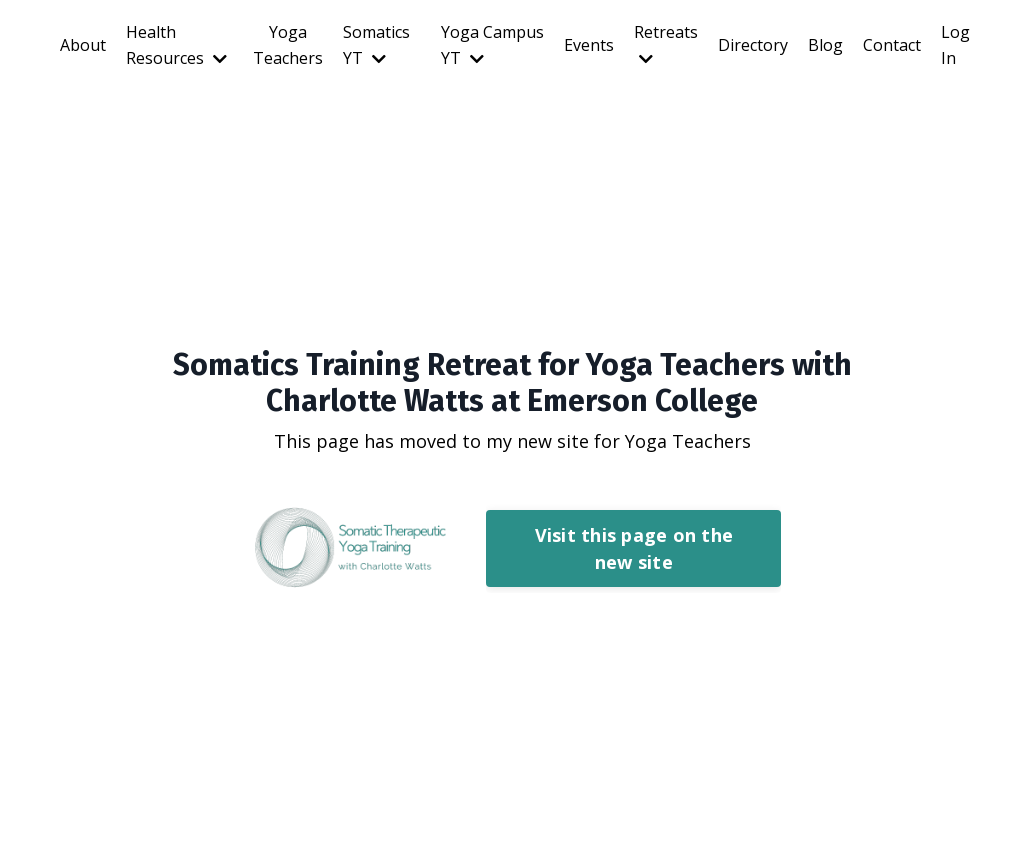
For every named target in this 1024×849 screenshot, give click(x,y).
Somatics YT (376, 45)
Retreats (666, 44)
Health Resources (176, 45)
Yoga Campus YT (492, 45)
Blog (825, 45)
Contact (892, 45)
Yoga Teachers (288, 45)
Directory (753, 45)
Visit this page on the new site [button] (634, 548)
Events (589, 45)
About (83, 45)
